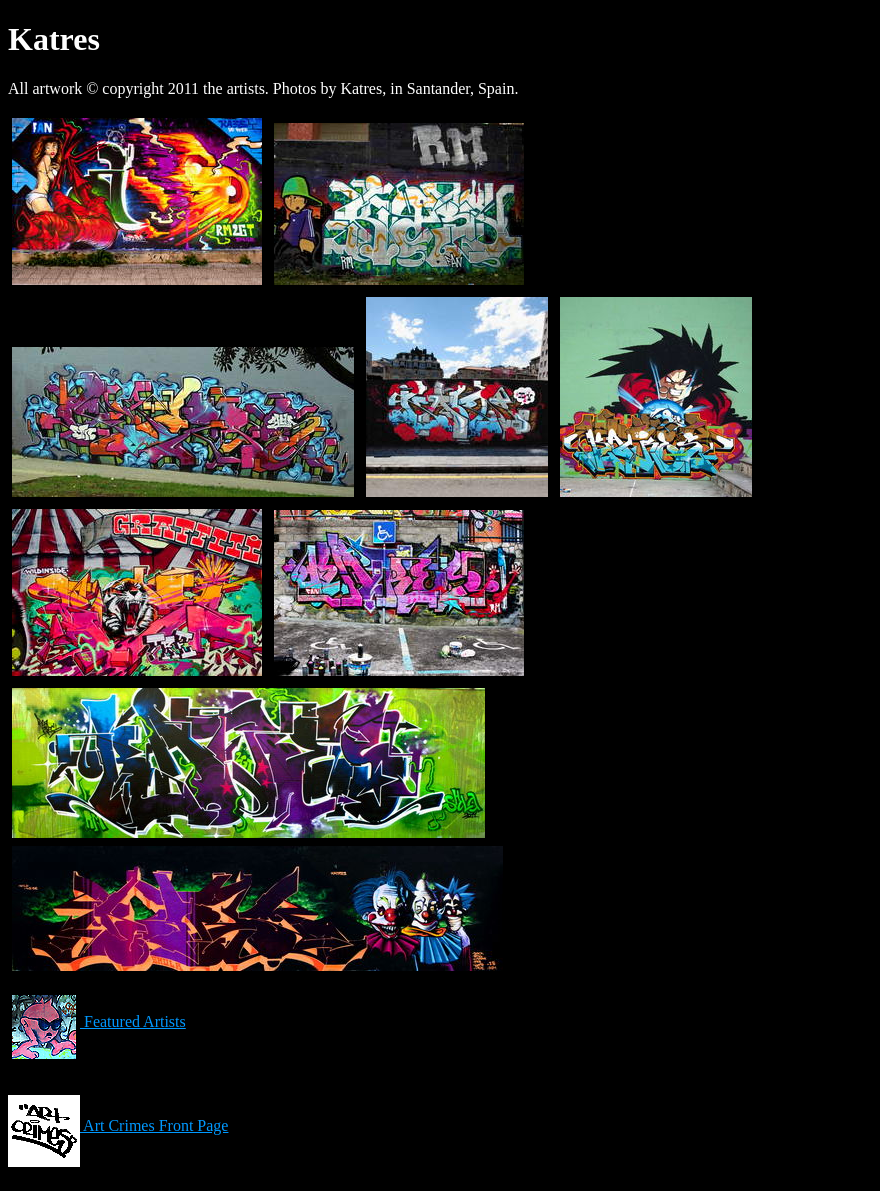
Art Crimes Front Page (118, 1125)
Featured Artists (97, 1021)
